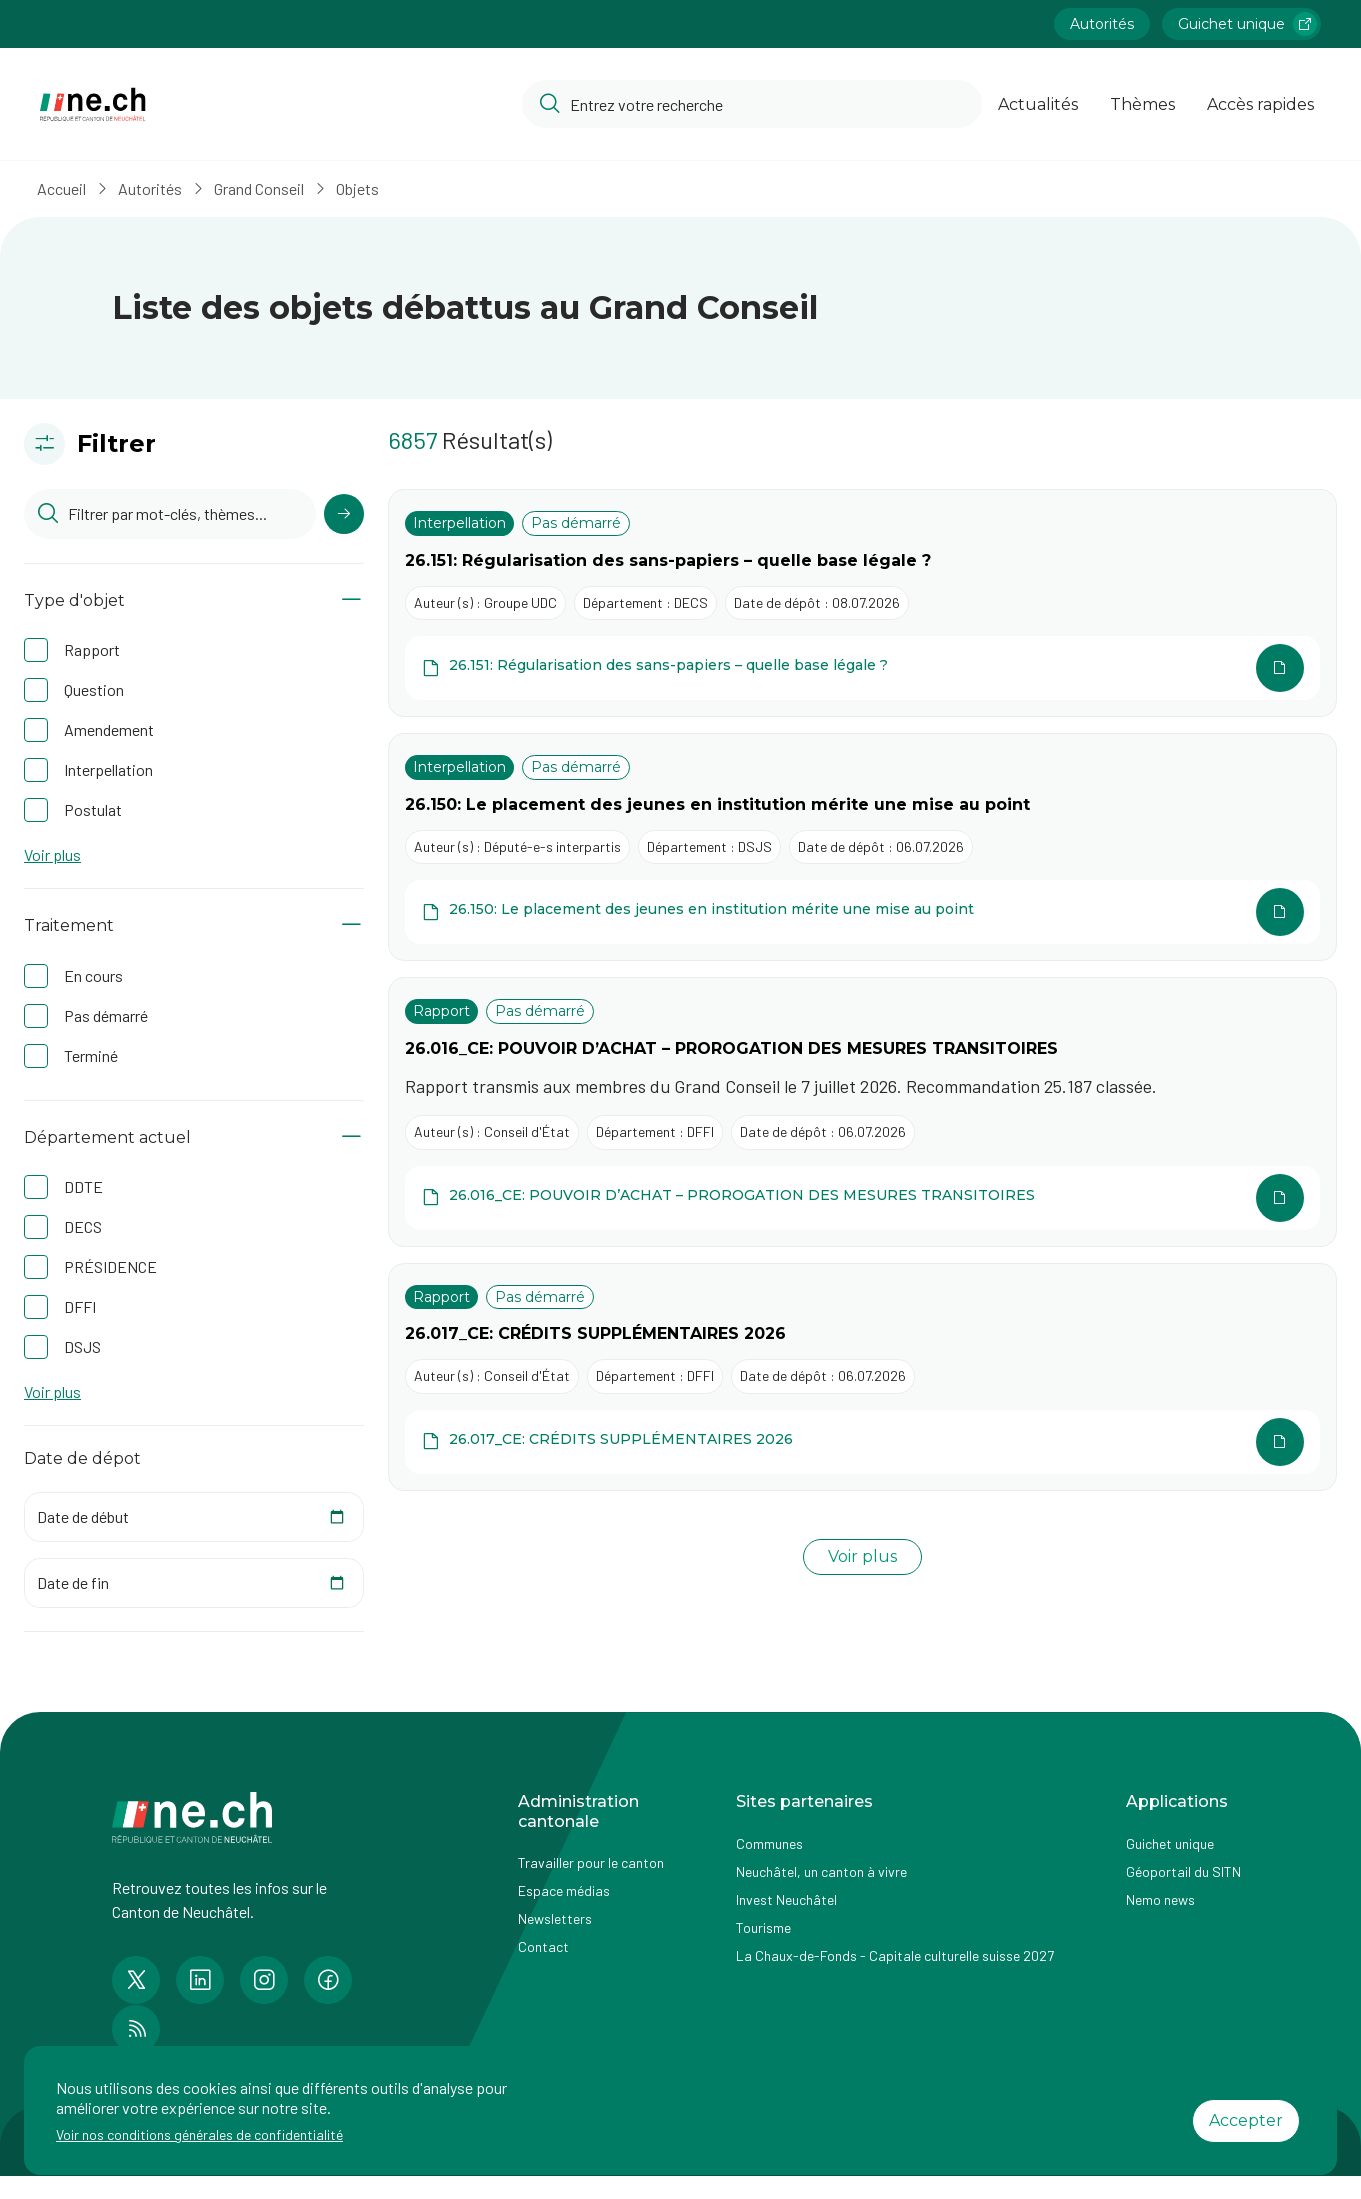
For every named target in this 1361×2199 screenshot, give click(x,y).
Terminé (91, 1055)
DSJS (82, 1346)
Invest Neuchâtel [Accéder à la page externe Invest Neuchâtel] (786, 1899)
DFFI (80, 1306)
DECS (83, 1226)
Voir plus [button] (52, 855)
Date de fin (73, 1582)
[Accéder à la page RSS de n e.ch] (136, 2029)
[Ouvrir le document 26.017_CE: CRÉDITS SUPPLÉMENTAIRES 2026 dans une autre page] (862, 1442)
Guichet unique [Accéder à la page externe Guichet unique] (1170, 1843)
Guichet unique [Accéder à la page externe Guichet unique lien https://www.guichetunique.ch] (1247, 24)
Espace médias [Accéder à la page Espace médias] (564, 1890)
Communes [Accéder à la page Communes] (769, 1843)
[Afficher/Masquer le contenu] (351, 600)
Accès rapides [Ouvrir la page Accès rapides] (1260, 104)
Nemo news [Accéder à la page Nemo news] (1160, 1899)
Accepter (1246, 2120)
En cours (93, 975)
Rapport (92, 649)
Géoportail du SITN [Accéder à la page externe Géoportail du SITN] (1183, 1871)
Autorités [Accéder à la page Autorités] (1102, 24)
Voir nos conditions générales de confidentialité (199, 2134)
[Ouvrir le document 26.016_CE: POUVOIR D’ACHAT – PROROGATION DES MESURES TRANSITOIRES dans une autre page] (862, 1198)
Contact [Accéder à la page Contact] (543, 1946)
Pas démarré (106, 1015)
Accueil (72, 188)
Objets (368, 188)
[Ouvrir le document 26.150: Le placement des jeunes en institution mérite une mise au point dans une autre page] (862, 912)
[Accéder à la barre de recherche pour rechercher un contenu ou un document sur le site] (752, 104)
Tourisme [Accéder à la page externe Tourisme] (763, 1927)
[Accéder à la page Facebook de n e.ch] (328, 1980)
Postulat (93, 809)
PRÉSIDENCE (110, 1266)
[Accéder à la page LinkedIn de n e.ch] (200, 1980)
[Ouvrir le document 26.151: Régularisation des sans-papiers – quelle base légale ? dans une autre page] (862, 668)
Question (94, 689)
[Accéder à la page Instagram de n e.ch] (264, 1980)
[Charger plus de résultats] (862, 1557)
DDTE (83, 1186)
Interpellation (108, 769)
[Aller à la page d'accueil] (93, 104)
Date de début (83, 1516)
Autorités (161, 188)
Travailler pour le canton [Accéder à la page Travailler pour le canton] (591, 1862)
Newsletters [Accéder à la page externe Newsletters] (555, 1918)
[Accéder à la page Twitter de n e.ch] (136, 1980)
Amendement (109, 729)
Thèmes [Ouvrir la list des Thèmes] (1142, 104)
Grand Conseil (270, 188)
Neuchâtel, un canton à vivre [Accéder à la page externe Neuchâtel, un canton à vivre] (821, 1871)
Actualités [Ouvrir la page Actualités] (1038, 104)
